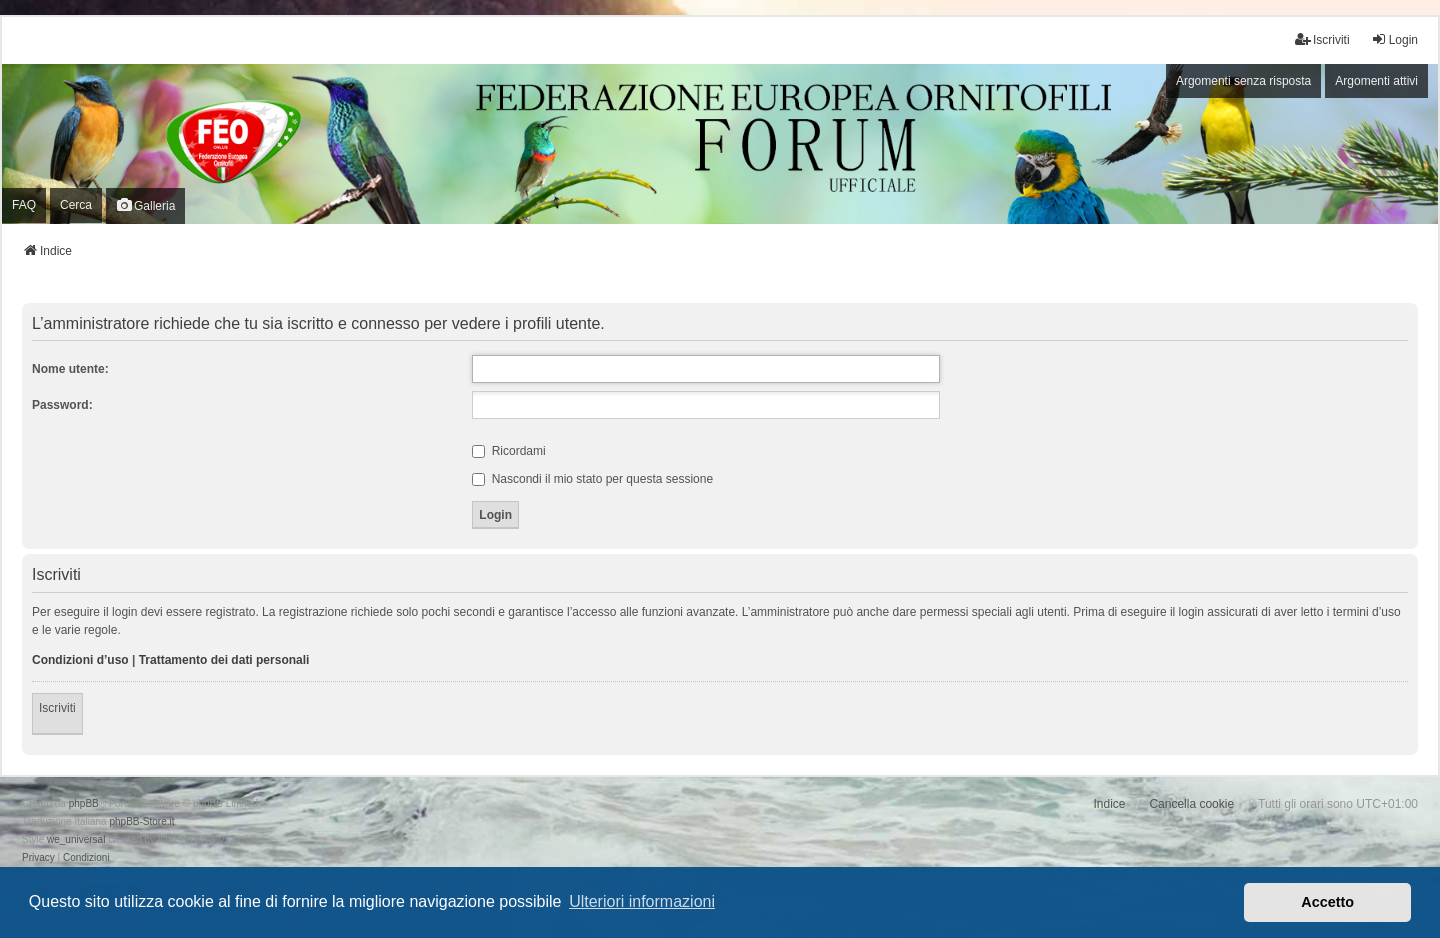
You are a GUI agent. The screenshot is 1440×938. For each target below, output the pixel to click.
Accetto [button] (1327, 902)
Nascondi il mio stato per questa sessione (592, 479)
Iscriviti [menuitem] (1322, 39)
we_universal (76, 839)
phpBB (84, 803)
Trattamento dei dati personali (224, 660)
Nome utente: (70, 369)
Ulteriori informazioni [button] (642, 901)
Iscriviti (57, 708)
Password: (62, 405)
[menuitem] (38, 858)
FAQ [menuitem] (24, 205)
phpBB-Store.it (141, 821)
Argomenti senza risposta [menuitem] (1243, 81)
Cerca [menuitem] (76, 205)
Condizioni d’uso (80, 660)
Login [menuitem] (1394, 39)
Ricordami (508, 451)
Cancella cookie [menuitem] (1191, 804)
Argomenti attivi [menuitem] (1376, 81)
